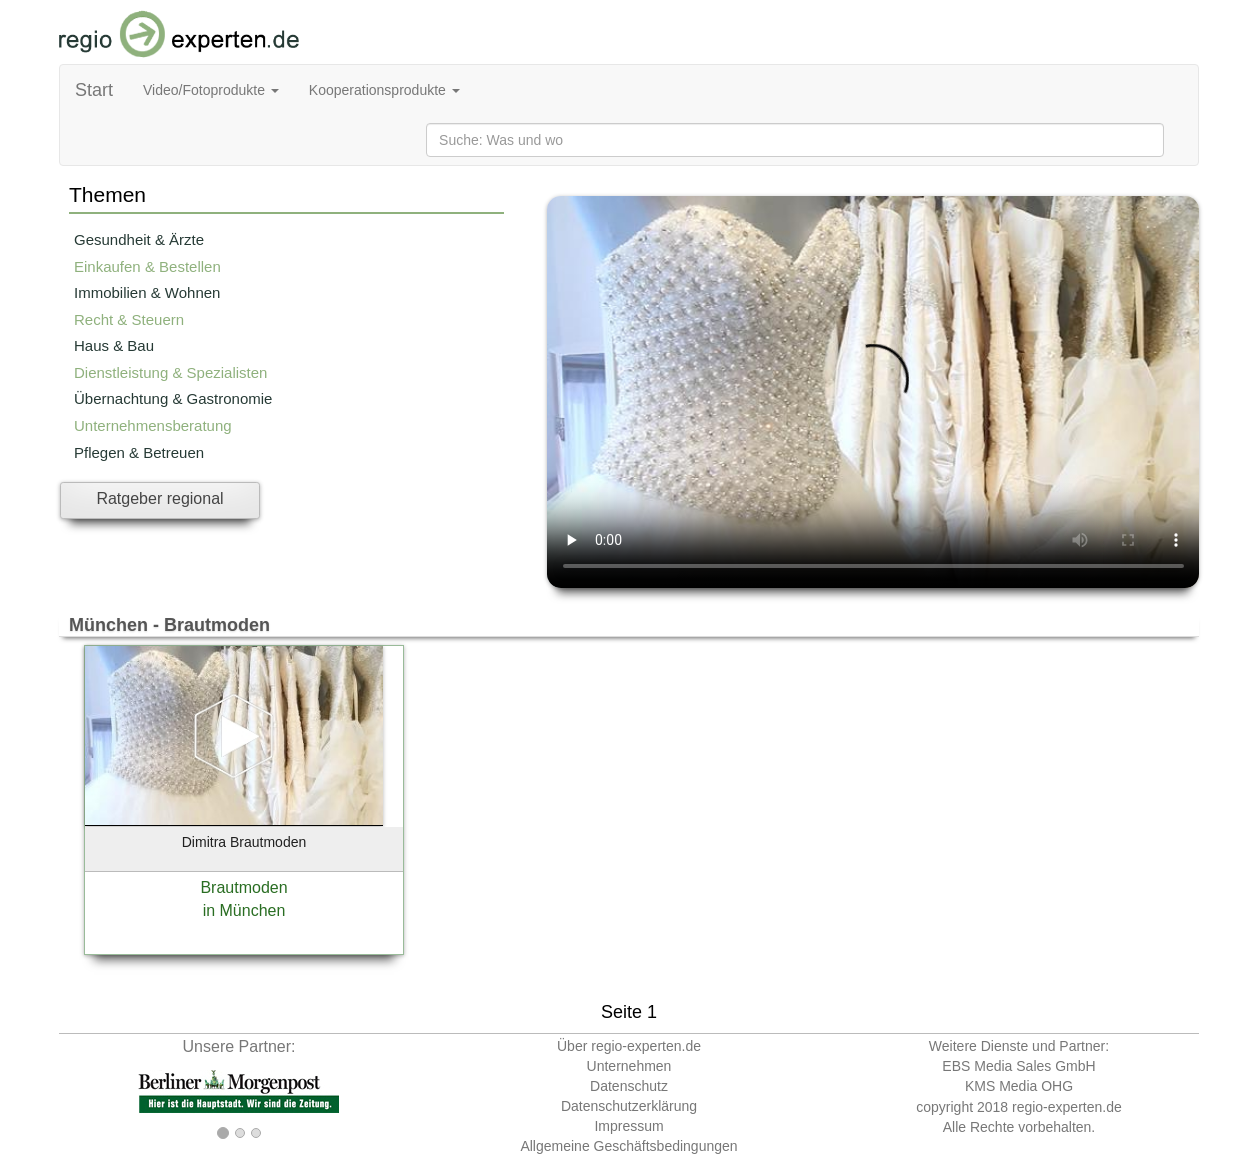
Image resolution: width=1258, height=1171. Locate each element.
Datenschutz (629, 1086)
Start (94, 90)
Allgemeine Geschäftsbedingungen (628, 1146)
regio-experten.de (1067, 1107)
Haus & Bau (114, 345)
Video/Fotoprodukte (211, 90)
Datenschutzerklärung (629, 1106)
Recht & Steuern (129, 319)
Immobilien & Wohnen (147, 292)
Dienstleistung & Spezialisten (170, 372)
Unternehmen (629, 1066)
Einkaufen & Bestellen (147, 266)
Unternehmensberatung (153, 425)
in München (244, 910)
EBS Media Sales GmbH (1018, 1066)
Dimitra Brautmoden (244, 842)
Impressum (628, 1126)
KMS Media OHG (1019, 1086)
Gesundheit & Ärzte (139, 239)
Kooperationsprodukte (384, 90)
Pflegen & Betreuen (139, 452)
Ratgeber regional (159, 498)
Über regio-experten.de (629, 1046)
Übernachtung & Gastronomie (173, 398)
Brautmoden (243, 887)
